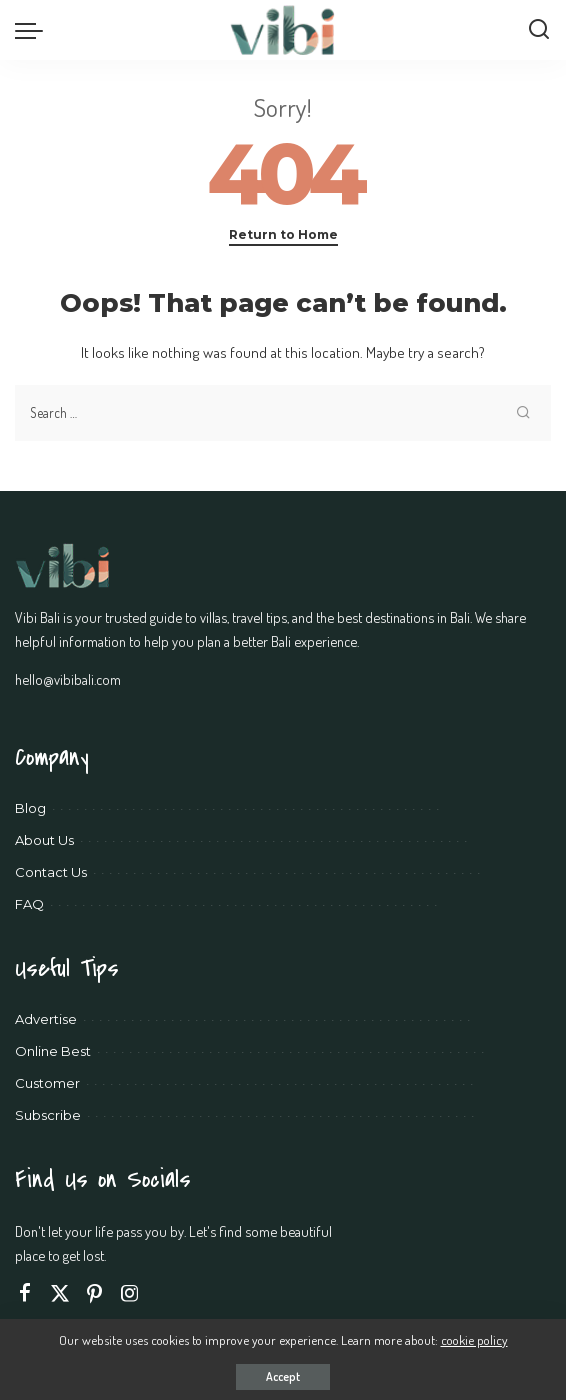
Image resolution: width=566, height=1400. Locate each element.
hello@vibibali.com (68, 679)
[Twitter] (60, 1293)
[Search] (539, 30)
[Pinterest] (95, 1293)
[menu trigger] (34, 30)
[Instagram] (130, 1293)
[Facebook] (25, 1293)
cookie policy (474, 1339)
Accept (283, 1376)
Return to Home (283, 234)
